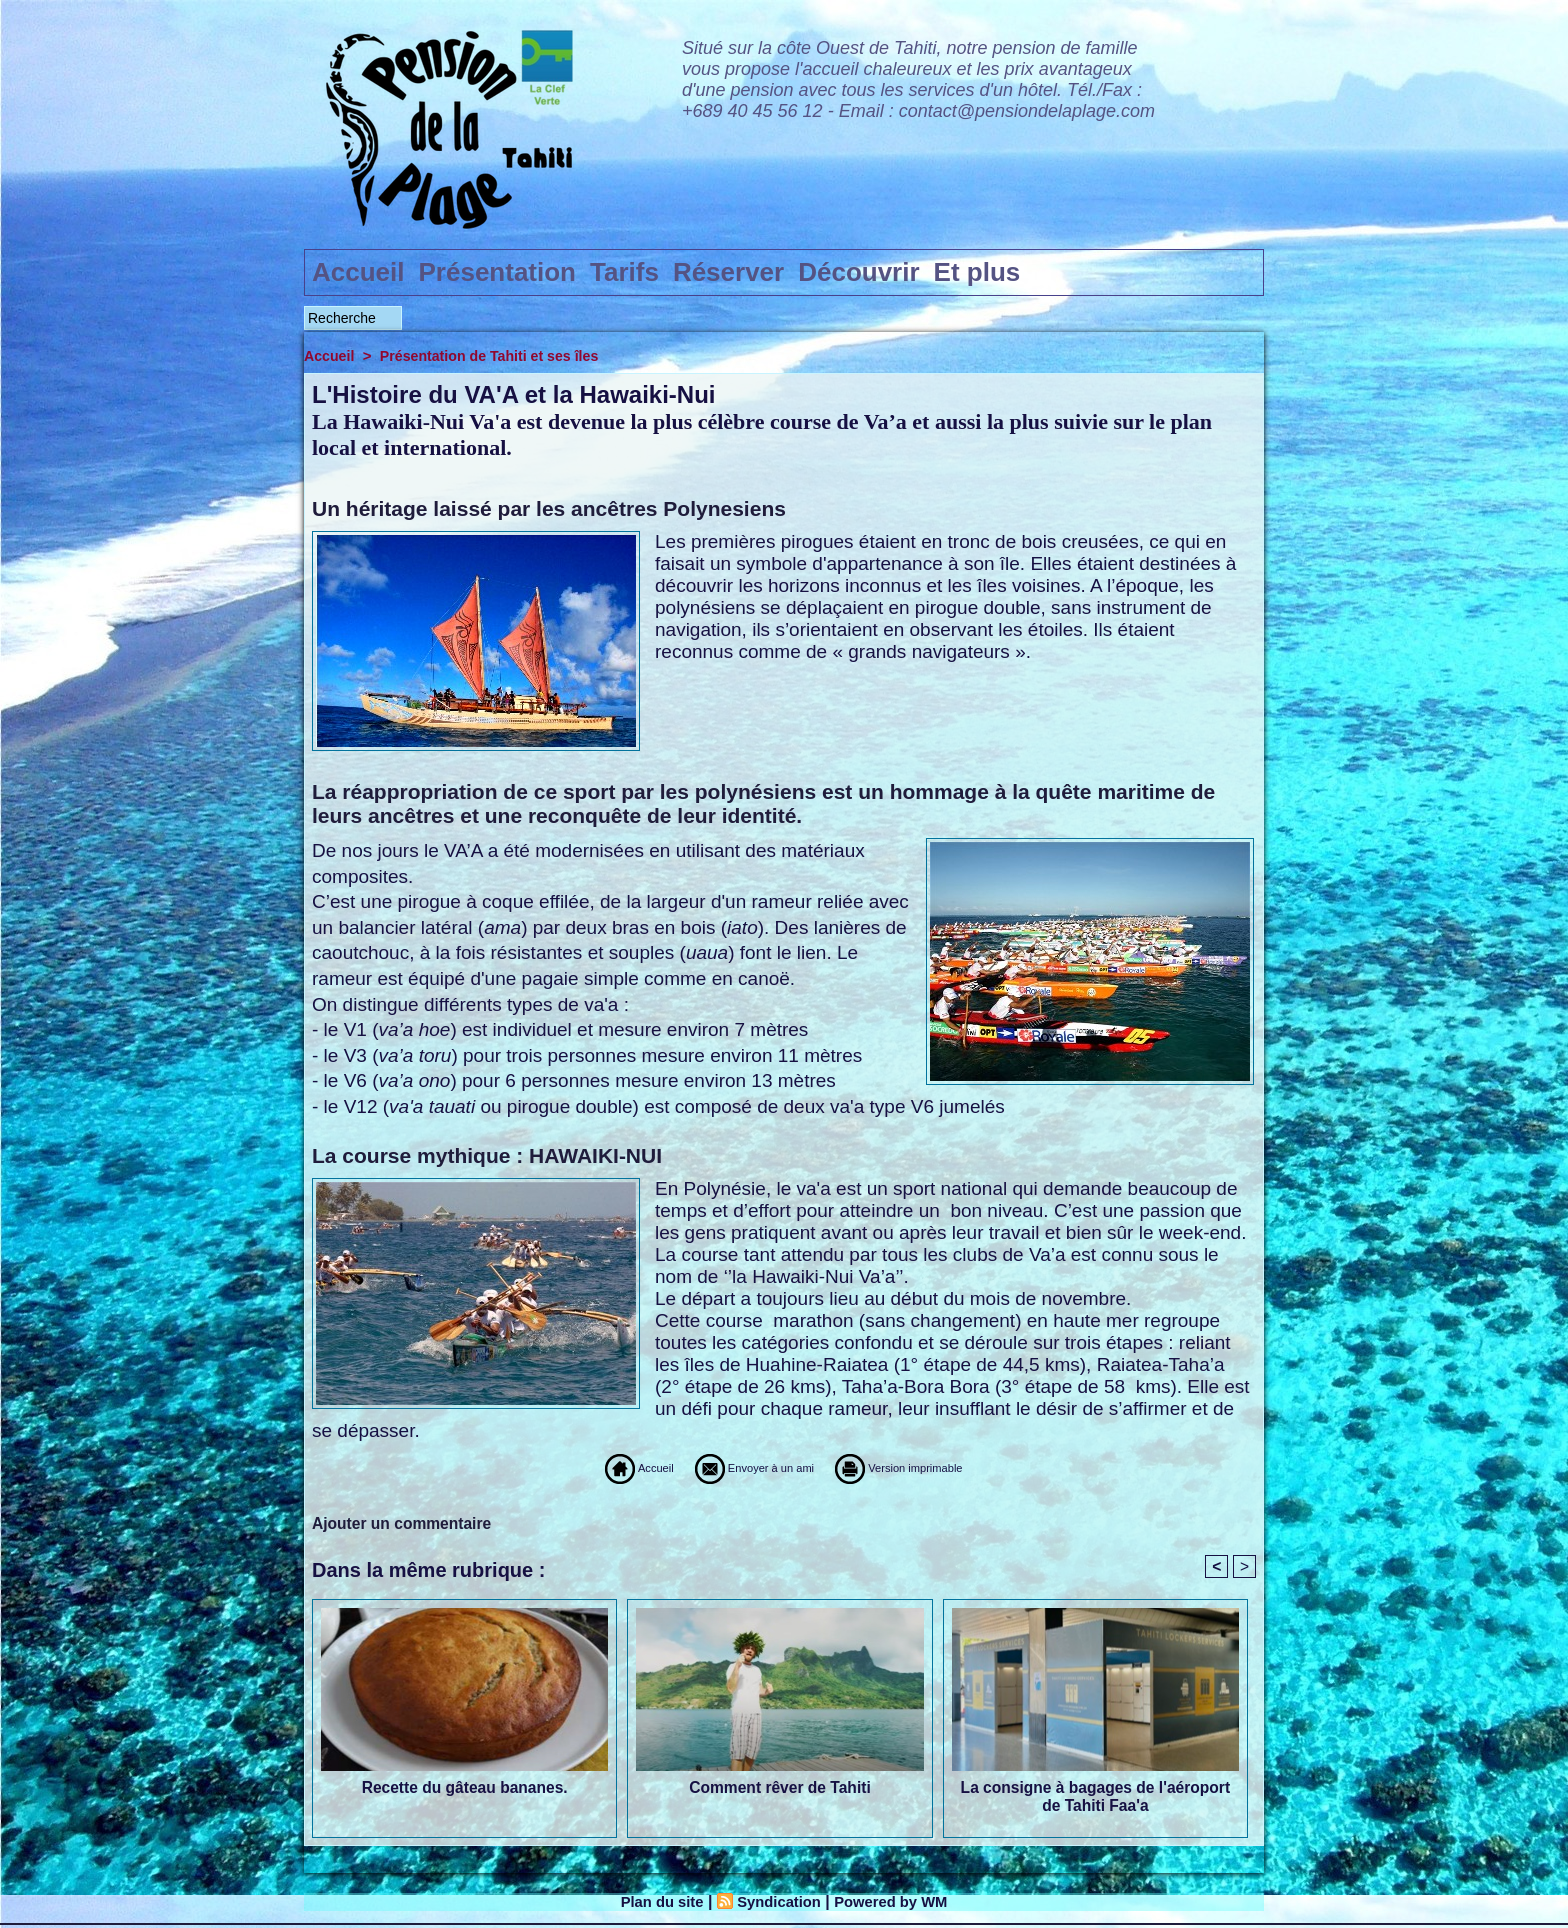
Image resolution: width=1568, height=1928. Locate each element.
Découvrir (858, 272)
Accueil (358, 272)
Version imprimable (944, 1467)
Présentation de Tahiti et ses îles (498, 355)
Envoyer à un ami (733, 1467)
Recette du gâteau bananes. (465, 1790)
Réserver (728, 272)
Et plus (977, 272)
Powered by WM (898, 1904)
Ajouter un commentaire (404, 1523)
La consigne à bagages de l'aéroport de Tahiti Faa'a (1095, 1799)
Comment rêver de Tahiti (780, 1790)
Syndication (777, 1904)
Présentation (498, 272)
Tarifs (624, 272)
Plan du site (654, 1904)
